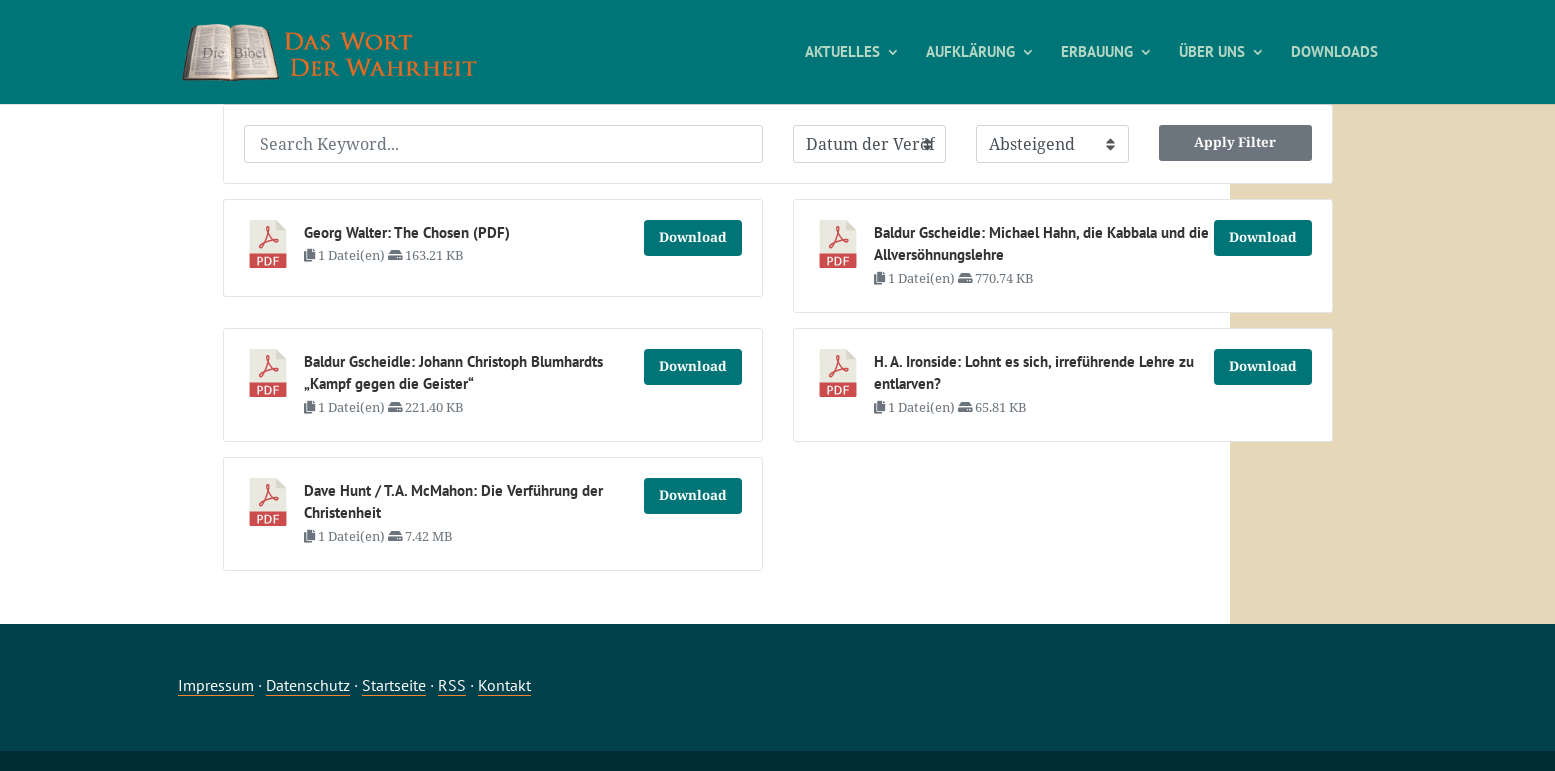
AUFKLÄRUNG (970, 53)
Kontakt (504, 685)
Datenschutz (308, 685)
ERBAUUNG (1097, 53)
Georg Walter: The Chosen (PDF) (407, 232)
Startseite (394, 685)
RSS (452, 685)
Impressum (216, 685)
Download (693, 237)
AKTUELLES (842, 53)
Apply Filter (1235, 142)
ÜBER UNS (1212, 53)
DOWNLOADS (1334, 53)
